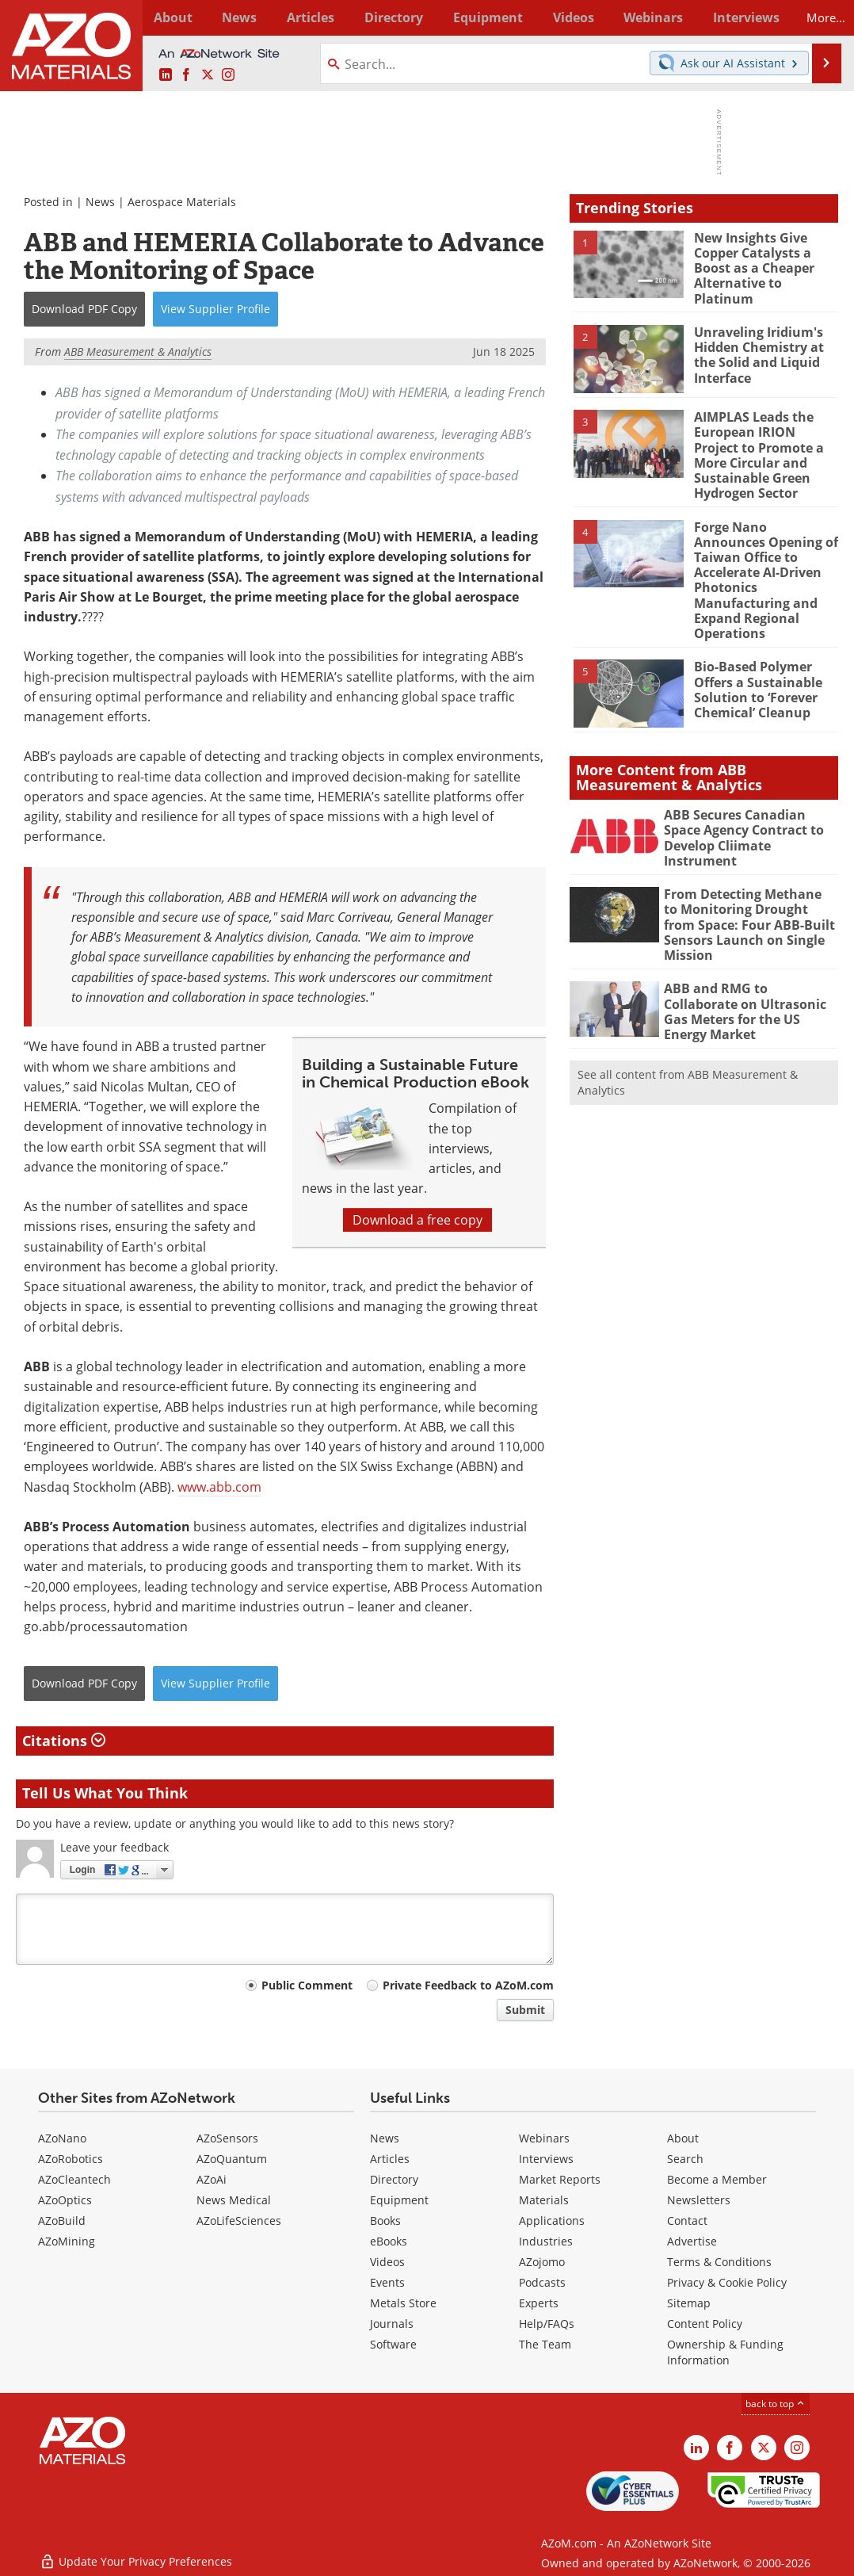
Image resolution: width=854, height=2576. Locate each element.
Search (685, 2158)
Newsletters (698, 2199)
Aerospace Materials (182, 201)
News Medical (233, 2199)
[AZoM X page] (207, 75)
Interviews (546, 2158)
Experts (539, 2302)
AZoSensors (227, 2138)
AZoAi (211, 2179)
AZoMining (66, 2241)
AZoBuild (62, 2220)
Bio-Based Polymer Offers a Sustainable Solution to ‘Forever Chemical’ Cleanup (754, 650)
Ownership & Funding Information (725, 2352)
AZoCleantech (74, 2179)
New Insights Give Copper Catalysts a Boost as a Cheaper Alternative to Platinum (765, 259)
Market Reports (559, 2179)
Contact (687, 2220)
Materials (544, 2199)
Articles (390, 2158)
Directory (385, 17)
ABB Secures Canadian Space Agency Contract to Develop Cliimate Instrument (749, 792)
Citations (63, 1740)
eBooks (388, 2241)
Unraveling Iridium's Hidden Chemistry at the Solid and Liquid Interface (756, 344)
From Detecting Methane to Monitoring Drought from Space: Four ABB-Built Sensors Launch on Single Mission (746, 878)
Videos (387, 2261)
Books (385, 2220)
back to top (775, 2403)
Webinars (544, 2138)
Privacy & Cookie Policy (727, 2282)
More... (818, 17)
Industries (546, 2241)
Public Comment (307, 1985)
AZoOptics (65, 2199)
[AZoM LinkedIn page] (165, 75)
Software (393, 2344)
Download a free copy (417, 1220)
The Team (545, 2344)
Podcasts (542, 2282)
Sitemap (689, 2302)
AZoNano (62, 2138)
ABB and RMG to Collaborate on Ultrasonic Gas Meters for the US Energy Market (749, 953)
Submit (525, 2009)
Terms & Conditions (719, 2261)
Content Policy (704, 2323)
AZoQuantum (231, 2158)
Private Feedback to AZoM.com (468, 1985)
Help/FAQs (546, 2323)
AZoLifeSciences (238, 2220)
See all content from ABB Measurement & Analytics (688, 1026)
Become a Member (717, 2179)
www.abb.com (219, 1487)
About (683, 2138)
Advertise (692, 2241)
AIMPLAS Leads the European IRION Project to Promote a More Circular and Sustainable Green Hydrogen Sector (764, 443)
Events (387, 2282)
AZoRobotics (70, 2158)
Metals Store (403, 2302)
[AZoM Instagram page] (228, 75)
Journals (392, 2323)
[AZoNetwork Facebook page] (186, 75)
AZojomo (542, 2261)
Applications (552, 2220)
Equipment (399, 2199)
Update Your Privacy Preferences (136, 2555)
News (100, 201)
